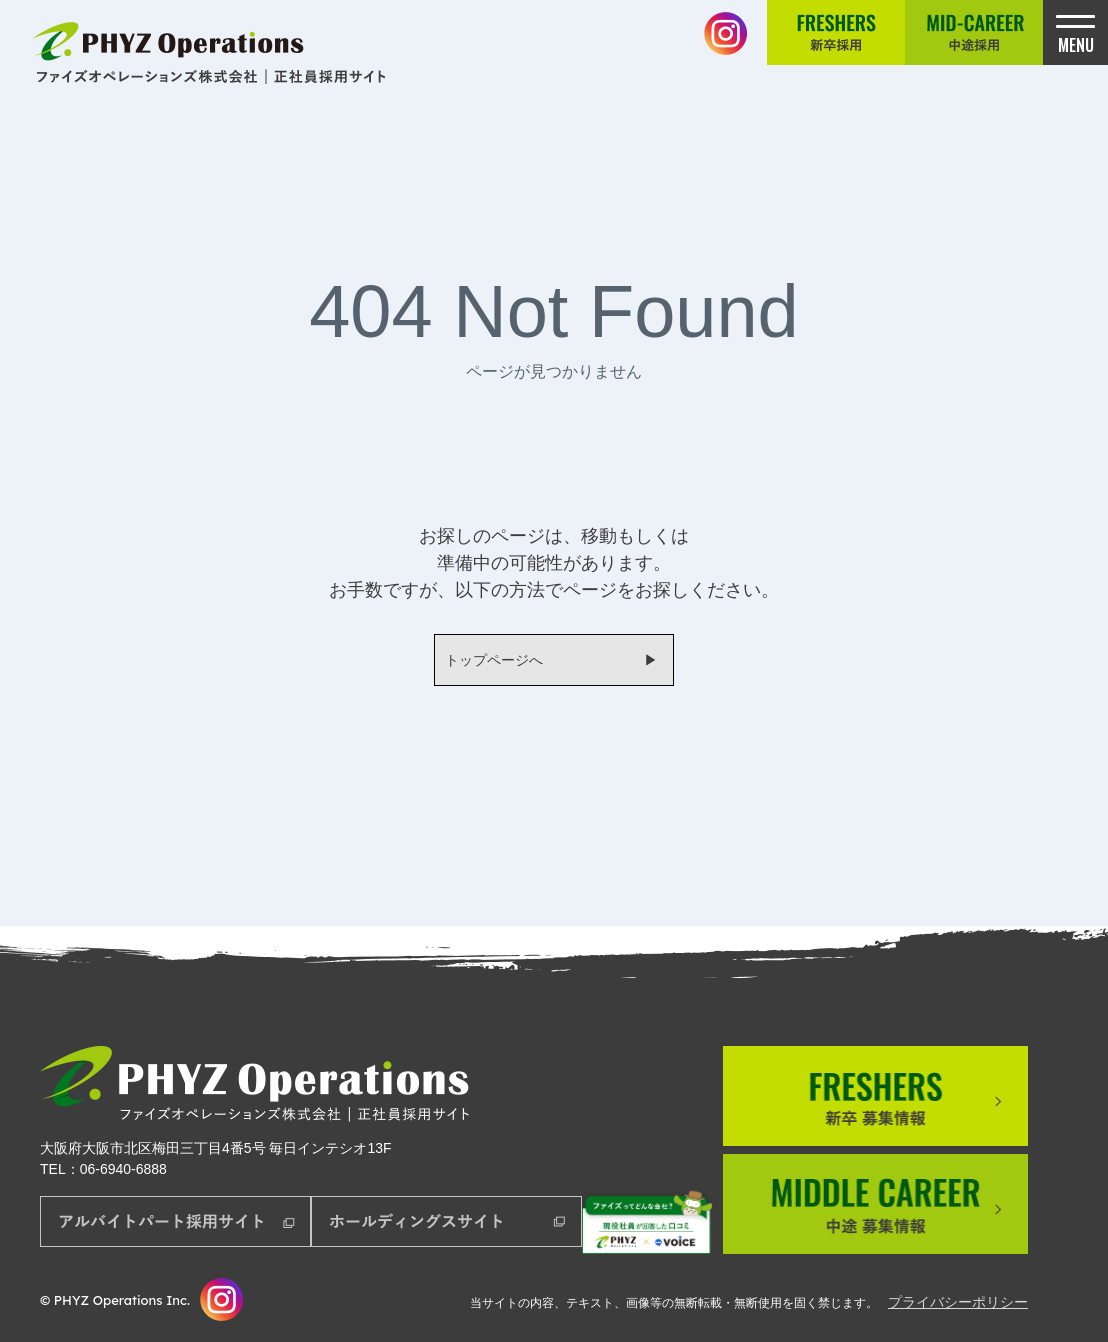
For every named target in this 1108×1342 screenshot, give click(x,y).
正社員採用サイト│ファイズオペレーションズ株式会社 (212, 52)
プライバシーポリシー (958, 1302)
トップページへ (494, 660)
